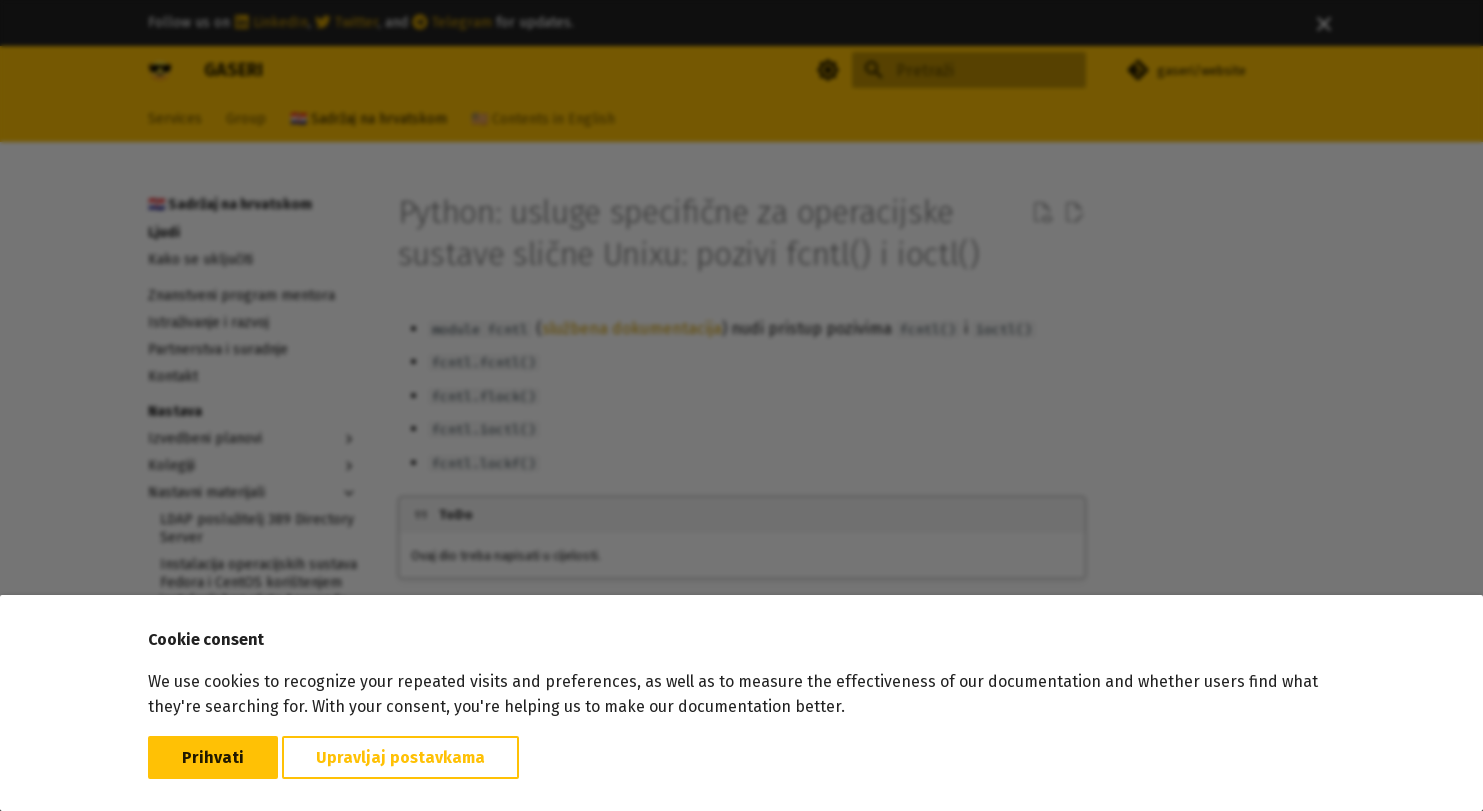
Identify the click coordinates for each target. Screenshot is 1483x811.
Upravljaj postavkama (400, 757)
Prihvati (213, 757)
